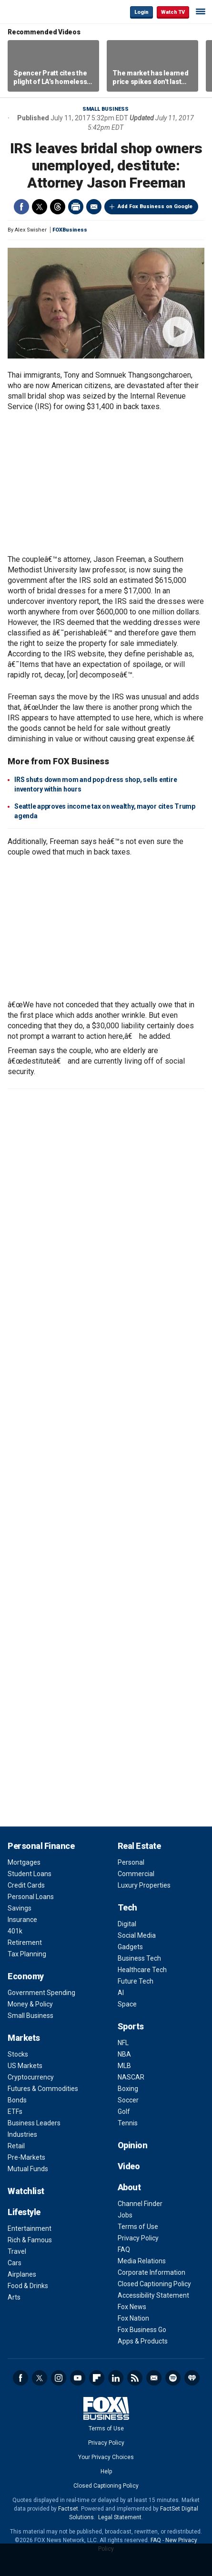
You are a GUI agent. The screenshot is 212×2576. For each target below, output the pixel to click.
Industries (22, 2134)
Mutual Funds (28, 2169)
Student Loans (29, 1874)
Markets (24, 2038)
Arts (14, 2297)
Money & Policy (30, 2004)
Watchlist (26, 2191)
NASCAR (131, 2077)
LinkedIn (115, 2378)
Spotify (173, 2378)
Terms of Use (138, 2226)
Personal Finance (41, 1846)
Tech (127, 1907)
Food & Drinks (28, 2286)
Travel (17, 2251)
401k (15, 1931)
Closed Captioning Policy (154, 2284)
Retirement (25, 1942)
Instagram (58, 2378)
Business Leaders (34, 2123)
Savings (19, 1908)
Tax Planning (27, 1954)
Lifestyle (24, 2212)
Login (141, 12)
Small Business (105, 109)
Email (93, 206)
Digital (127, 1924)
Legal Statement (119, 2517)
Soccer (128, 2100)
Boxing (128, 2088)
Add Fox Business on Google (155, 206)
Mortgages (24, 1862)
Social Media (137, 1935)
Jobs (125, 2215)
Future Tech (135, 1981)
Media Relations (142, 2261)
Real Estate (139, 1846)
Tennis (128, 2123)
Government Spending (41, 1992)
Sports (131, 2026)
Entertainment (29, 2228)
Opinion (133, 2145)
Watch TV (173, 12)
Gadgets (130, 1947)
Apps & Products (143, 2341)
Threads (57, 206)
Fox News (132, 2307)
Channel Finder (140, 2203)
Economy (26, 1976)
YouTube (77, 2378)
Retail (16, 2146)
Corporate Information (151, 2272)
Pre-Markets (26, 2157)
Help (106, 2471)
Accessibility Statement (153, 2295)
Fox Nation (133, 2318)
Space (127, 2004)
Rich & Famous (30, 2240)
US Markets (25, 2065)
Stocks (18, 2054)
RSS (134, 2378)
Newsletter (154, 2378)
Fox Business (39, 12)
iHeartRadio (192, 2378)
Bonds (17, 2100)
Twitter (39, 206)
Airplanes (22, 2274)
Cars (14, 2263)
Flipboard (96, 2378)
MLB (124, 2065)
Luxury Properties (144, 1885)
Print (75, 206)
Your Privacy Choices (106, 2457)
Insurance (22, 1919)
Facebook (21, 206)
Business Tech (139, 1958)
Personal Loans (31, 1896)
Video (129, 2166)
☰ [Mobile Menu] (200, 11)
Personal (131, 1862)
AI (121, 1992)
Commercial (136, 1874)
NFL (123, 2043)
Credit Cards (26, 1885)
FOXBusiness (69, 230)
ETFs (15, 2111)
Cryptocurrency (31, 2077)
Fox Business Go (142, 2329)
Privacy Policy (138, 2238)
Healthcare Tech (142, 1970)
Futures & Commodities (43, 2088)
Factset (68, 2508)
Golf (124, 2111)
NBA (124, 2054)
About (129, 2187)
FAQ (124, 2249)
